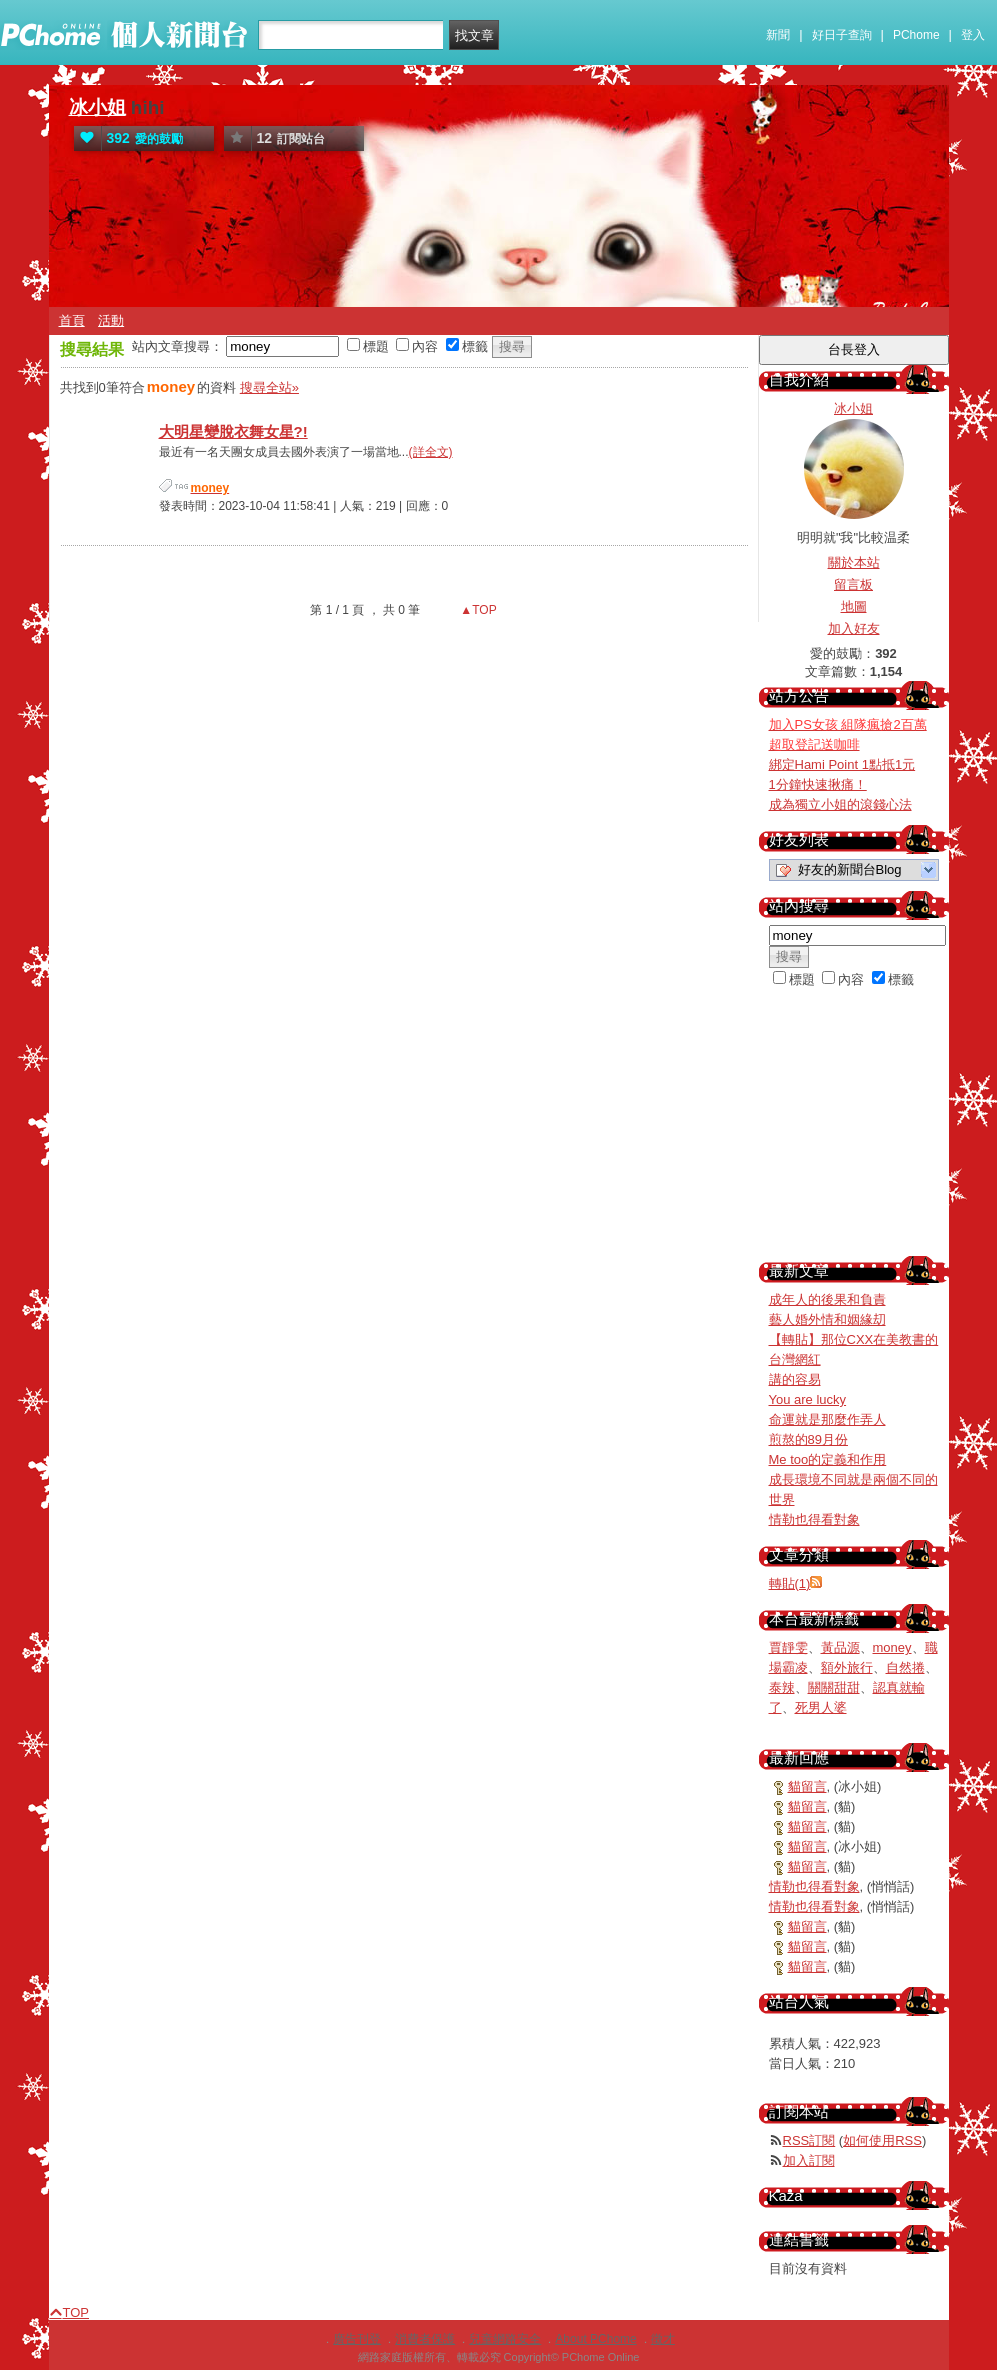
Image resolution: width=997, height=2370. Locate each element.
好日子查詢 (842, 35)
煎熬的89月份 (808, 1439)
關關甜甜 (834, 1687)
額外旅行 (847, 1667)
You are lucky (808, 1399)
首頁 (72, 320)
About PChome (595, 2339)
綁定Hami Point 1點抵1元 (842, 764)
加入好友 (854, 628)
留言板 (853, 584)
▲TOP (477, 610)
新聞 (778, 35)
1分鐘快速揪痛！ (818, 784)
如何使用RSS (882, 2140)
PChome (916, 35)
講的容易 (795, 1379)
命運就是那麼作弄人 (827, 1419)
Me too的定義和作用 (828, 1459)
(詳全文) (431, 452)
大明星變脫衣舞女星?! (233, 431)
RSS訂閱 (809, 2140)
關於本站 (854, 562)
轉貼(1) (790, 1583)
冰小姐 (97, 107)
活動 (111, 320)
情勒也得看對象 (814, 1519)
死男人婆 (821, 1707)
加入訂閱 (809, 2160)
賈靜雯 (788, 1647)
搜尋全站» (269, 387)
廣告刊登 (357, 2339)
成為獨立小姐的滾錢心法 (840, 804)
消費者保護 (425, 2339)
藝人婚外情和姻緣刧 (827, 1319)
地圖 (854, 606)
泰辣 (782, 1687)
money (892, 1647)
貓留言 (807, 1786)
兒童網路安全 (505, 2339)
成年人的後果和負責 (827, 1299)
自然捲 (905, 1667)
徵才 (663, 2339)
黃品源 (840, 1647)
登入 (973, 35)
